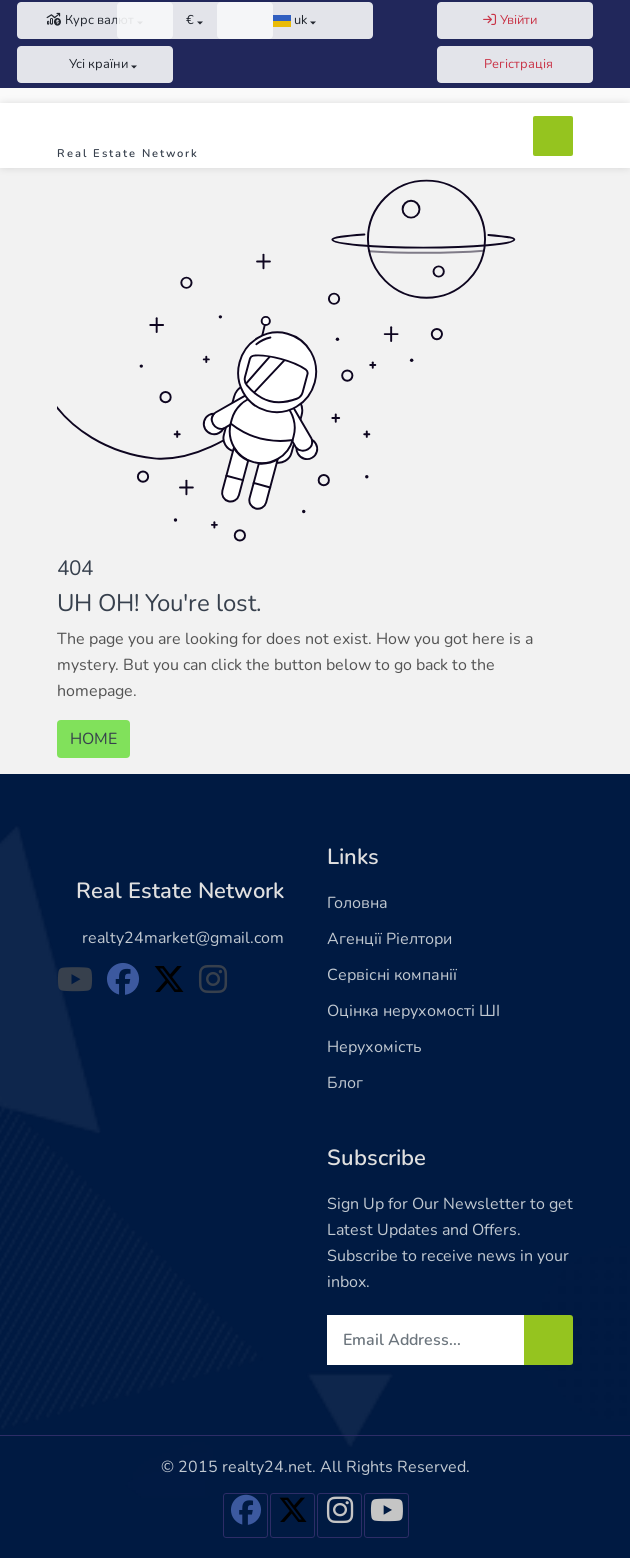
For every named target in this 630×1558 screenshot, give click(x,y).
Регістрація (510, 64)
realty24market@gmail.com (183, 938)
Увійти (510, 20)
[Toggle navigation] (553, 136)
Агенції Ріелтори (389, 939)
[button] (195, 20)
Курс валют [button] (90, 20)
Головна (357, 903)
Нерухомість (374, 1047)
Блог (345, 1083)
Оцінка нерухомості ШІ (413, 1011)
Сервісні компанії (392, 975)
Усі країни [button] (90, 64)
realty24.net (267, 1467)
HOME (93, 739)
